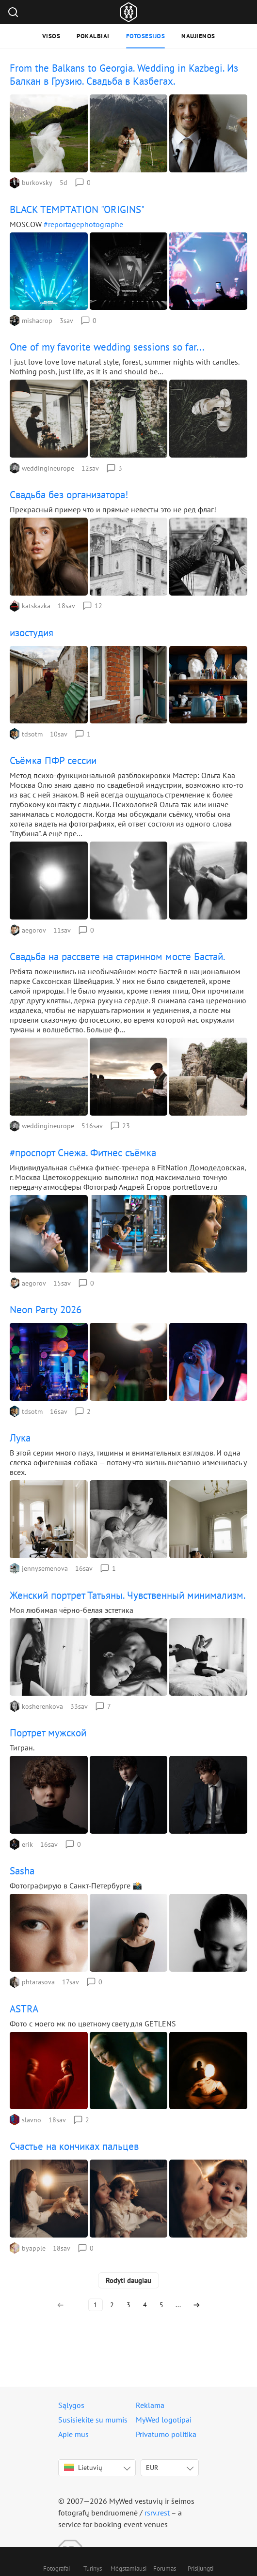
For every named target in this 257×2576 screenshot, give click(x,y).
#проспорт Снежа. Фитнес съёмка (83, 1152)
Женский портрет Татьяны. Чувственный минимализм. (128, 1595)
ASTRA (24, 2008)
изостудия (31, 632)
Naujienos (198, 36)
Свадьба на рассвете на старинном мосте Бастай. (117, 956)
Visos (51, 36)
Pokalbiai (93, 36)
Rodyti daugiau (128, 2280)
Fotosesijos (145, 36)
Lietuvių (83, 2467)
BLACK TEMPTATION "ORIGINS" (77, 209)
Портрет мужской (48, 1732)
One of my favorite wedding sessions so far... (107, 346)
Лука (20, 1437)
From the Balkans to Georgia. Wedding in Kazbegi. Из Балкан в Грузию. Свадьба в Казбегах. (124, 74)
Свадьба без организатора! (69, 494)
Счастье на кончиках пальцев (74, 2146)
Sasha (22, 1870)
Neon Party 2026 (45, 1309)
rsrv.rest (157, 2512)
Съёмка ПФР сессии (53, 760)
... (178, 2304)
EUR (152, 2467)
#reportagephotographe (83, 224)
